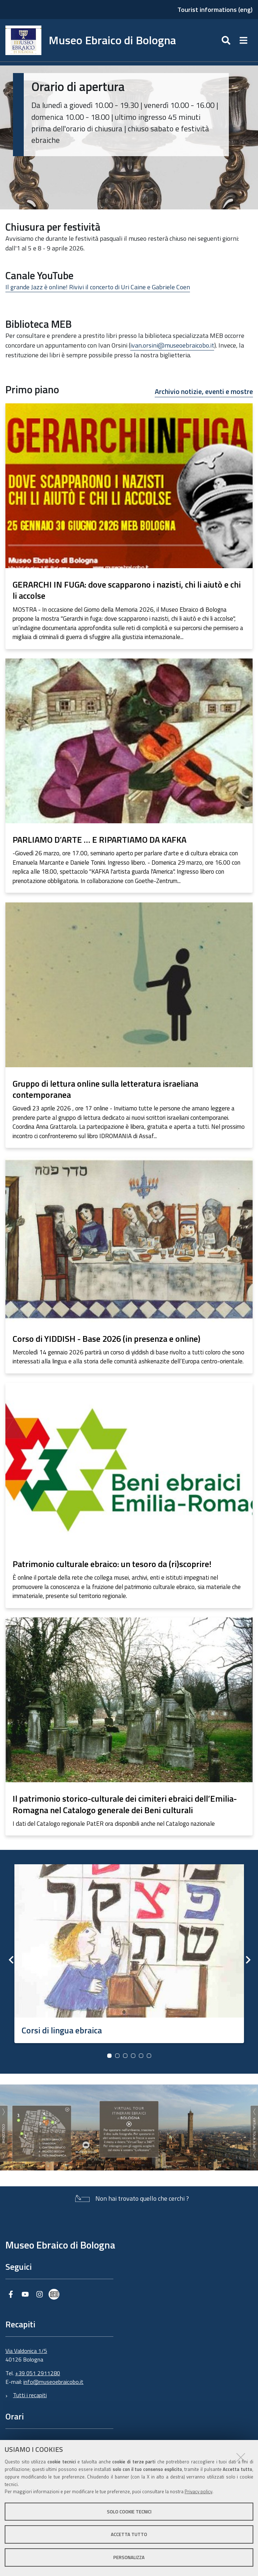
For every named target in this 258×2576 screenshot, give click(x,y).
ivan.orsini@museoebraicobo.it (172, 345)
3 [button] (125, 2056)
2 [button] (117, 2056)
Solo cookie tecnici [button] (129, 2511)
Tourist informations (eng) (215, 9)
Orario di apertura (78, 86)
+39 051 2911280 (37, 2373)
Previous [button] (10, 1959)
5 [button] (141, 2056)
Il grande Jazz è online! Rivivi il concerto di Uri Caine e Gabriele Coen (97, 287)
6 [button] (149, 2056)
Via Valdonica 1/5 (26, 2350)
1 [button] (109, 2056)
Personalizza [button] (129, 2557)
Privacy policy (198, 2491)
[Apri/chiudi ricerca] (227, 40)
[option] (129, 1951)
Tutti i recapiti (30, 2395)
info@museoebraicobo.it (53, 2381)
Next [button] (247, 1959)
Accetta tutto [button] (129, 2534)
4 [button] (133, 2056)
